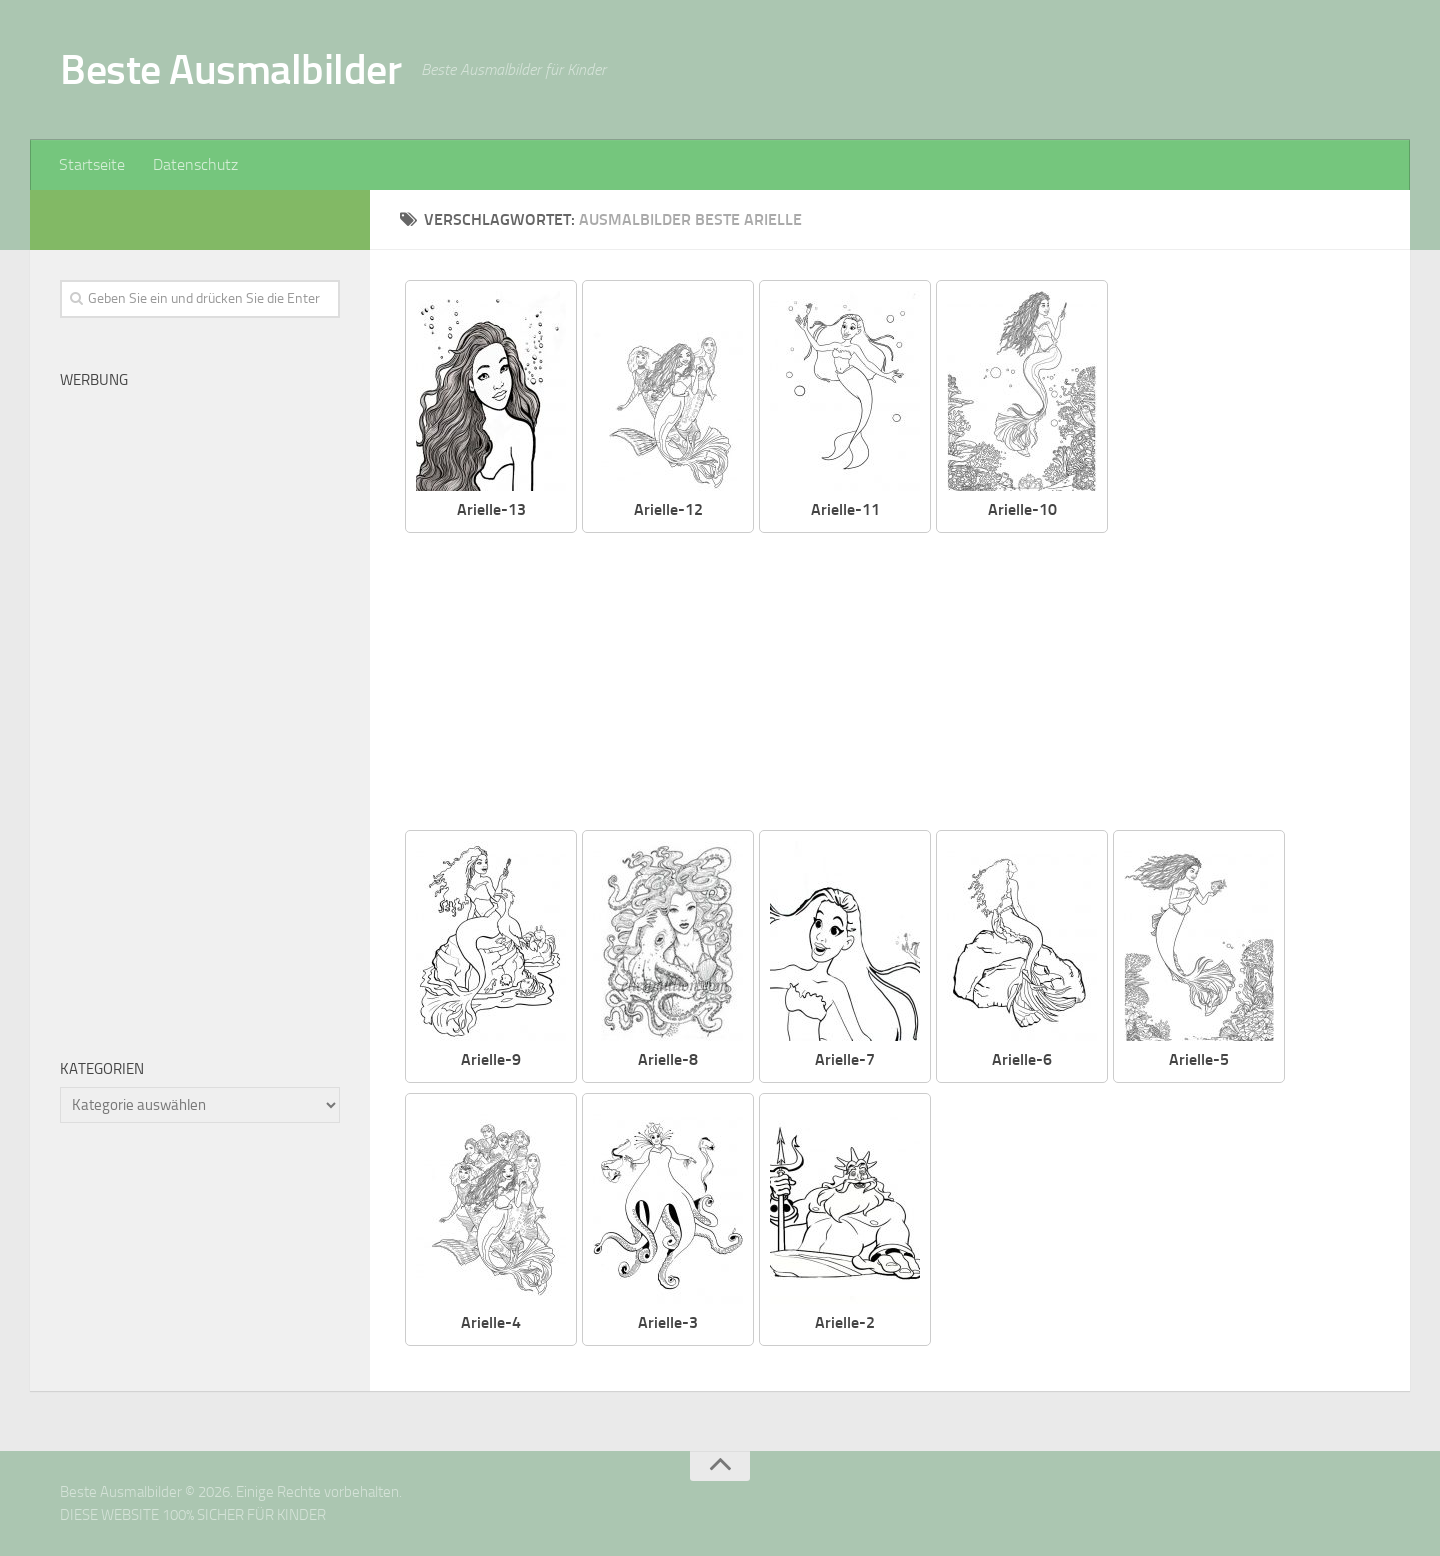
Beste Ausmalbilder (230, 70)
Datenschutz (195, 164)
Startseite (92, 164)
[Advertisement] (905, 683)
